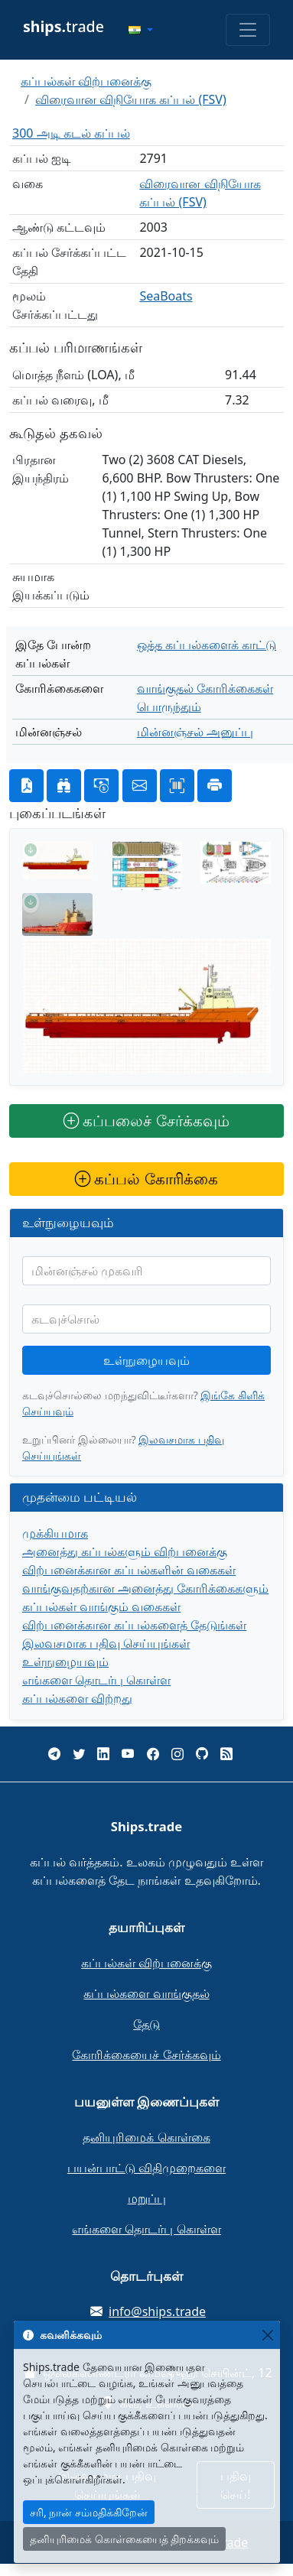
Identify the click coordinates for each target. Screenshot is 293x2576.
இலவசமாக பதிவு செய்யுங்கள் (106, 1643)
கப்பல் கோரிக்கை (146, 1178)
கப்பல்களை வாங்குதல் (146, 1993)
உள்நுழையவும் (146, 1360)
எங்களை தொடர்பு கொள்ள (96, 1679)
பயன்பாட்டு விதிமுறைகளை (146, 2167)
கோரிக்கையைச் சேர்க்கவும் (146, 2054)
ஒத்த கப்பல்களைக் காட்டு (206, 644)
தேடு (146, 2024)
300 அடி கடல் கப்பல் (71, 133)
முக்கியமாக (55, 1533)
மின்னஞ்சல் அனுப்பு (195, 731)
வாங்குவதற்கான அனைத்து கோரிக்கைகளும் (145, 1588)
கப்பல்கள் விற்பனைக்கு (86, 81)
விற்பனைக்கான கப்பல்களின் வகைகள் (129, 1569)
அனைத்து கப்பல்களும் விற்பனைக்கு (124, 1551)
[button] (140, 30)
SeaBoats (165, 295)
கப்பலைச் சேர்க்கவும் (146, 1120)
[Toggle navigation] (248, 30)
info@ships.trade (157, 2311)
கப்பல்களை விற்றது (77, 1698)
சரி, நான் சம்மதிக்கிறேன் (89, 2512)
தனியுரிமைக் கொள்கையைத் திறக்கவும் (124, 2539)
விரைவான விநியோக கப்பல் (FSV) (130, 99)
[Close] (267, 2335)
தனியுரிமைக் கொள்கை (146, 2137)
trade (63, 26)
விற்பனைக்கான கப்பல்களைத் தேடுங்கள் (134, 1624)
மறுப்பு (147, 2198)
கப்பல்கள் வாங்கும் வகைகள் (101, 1606)
